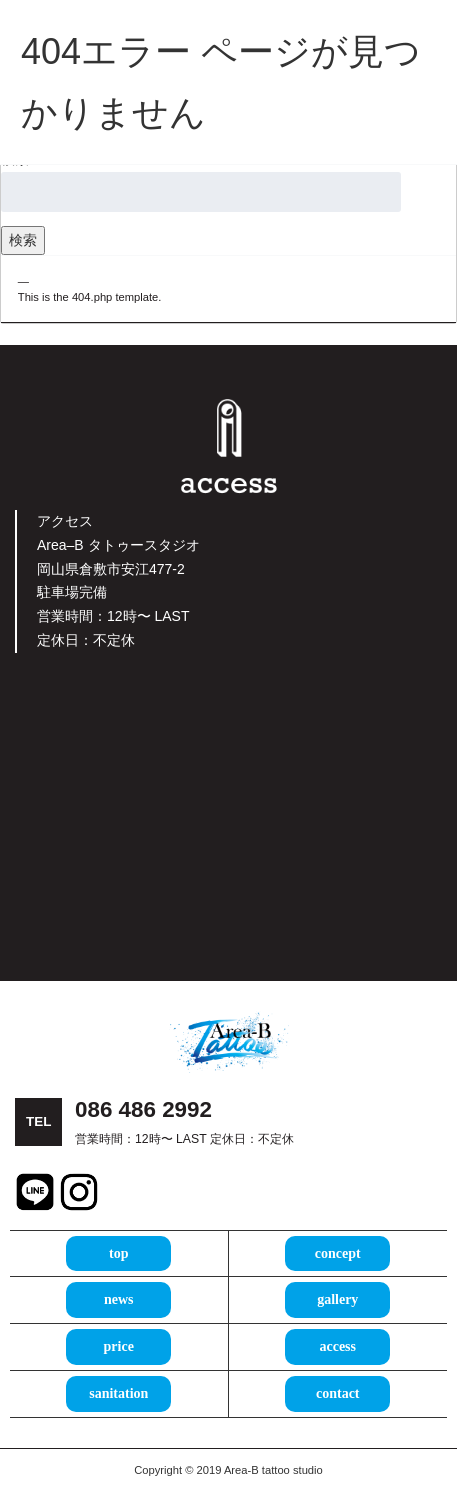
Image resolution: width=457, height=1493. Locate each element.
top (118, 1253)
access (337, 1346)
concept (338, 1253)
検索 (23, 240)
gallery (337, 1299)
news (119, 1299)
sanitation (118, 1393)
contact (338, 1393)
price (119, 1346)
